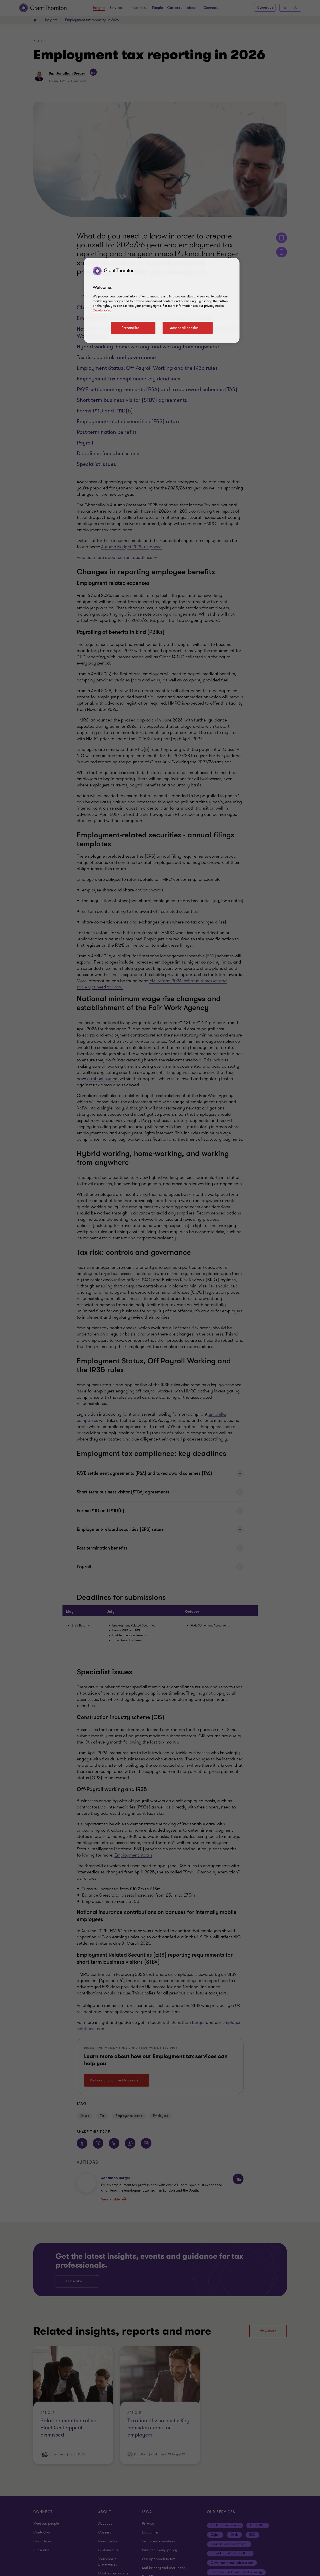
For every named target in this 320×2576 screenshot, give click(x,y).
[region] (161, 300)
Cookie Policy (102, 310)
